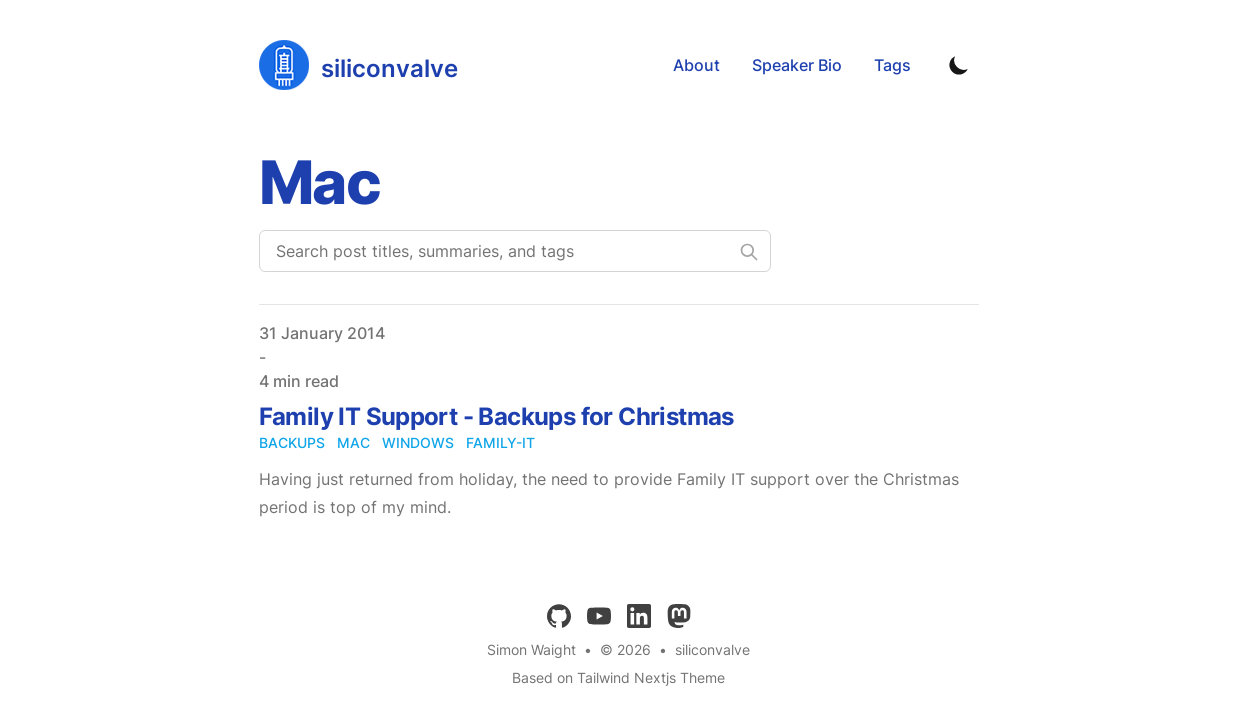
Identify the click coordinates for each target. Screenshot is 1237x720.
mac (353, 442)
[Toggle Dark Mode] (959, 65)
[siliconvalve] (358, 65)
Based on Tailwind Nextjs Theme (618, 677)
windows (418, 442)
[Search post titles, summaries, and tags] (515, 251)
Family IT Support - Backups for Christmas (496, 416)
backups (292, 442)
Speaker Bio (797, 65)
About (696, 65)
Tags (892, 65)
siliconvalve (712, 649)
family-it (500, 442)
